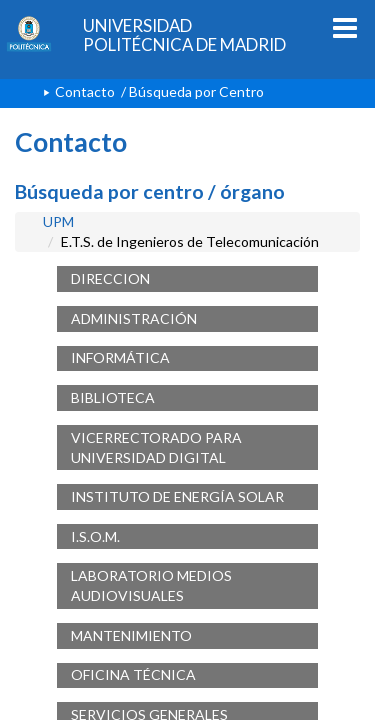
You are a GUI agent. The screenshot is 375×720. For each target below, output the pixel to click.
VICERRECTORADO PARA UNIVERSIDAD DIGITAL (156, 447)
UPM (58, 221)
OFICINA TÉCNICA (133, 674)
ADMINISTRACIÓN (134, 318)
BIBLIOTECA (113, 397)
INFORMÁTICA (120, 357)
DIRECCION (110, 278)
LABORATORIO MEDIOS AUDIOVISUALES (151, 585)
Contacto (85, 91)
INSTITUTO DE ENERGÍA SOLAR (177, 496)
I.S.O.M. (95, 536)
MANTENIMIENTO (131, 635)
